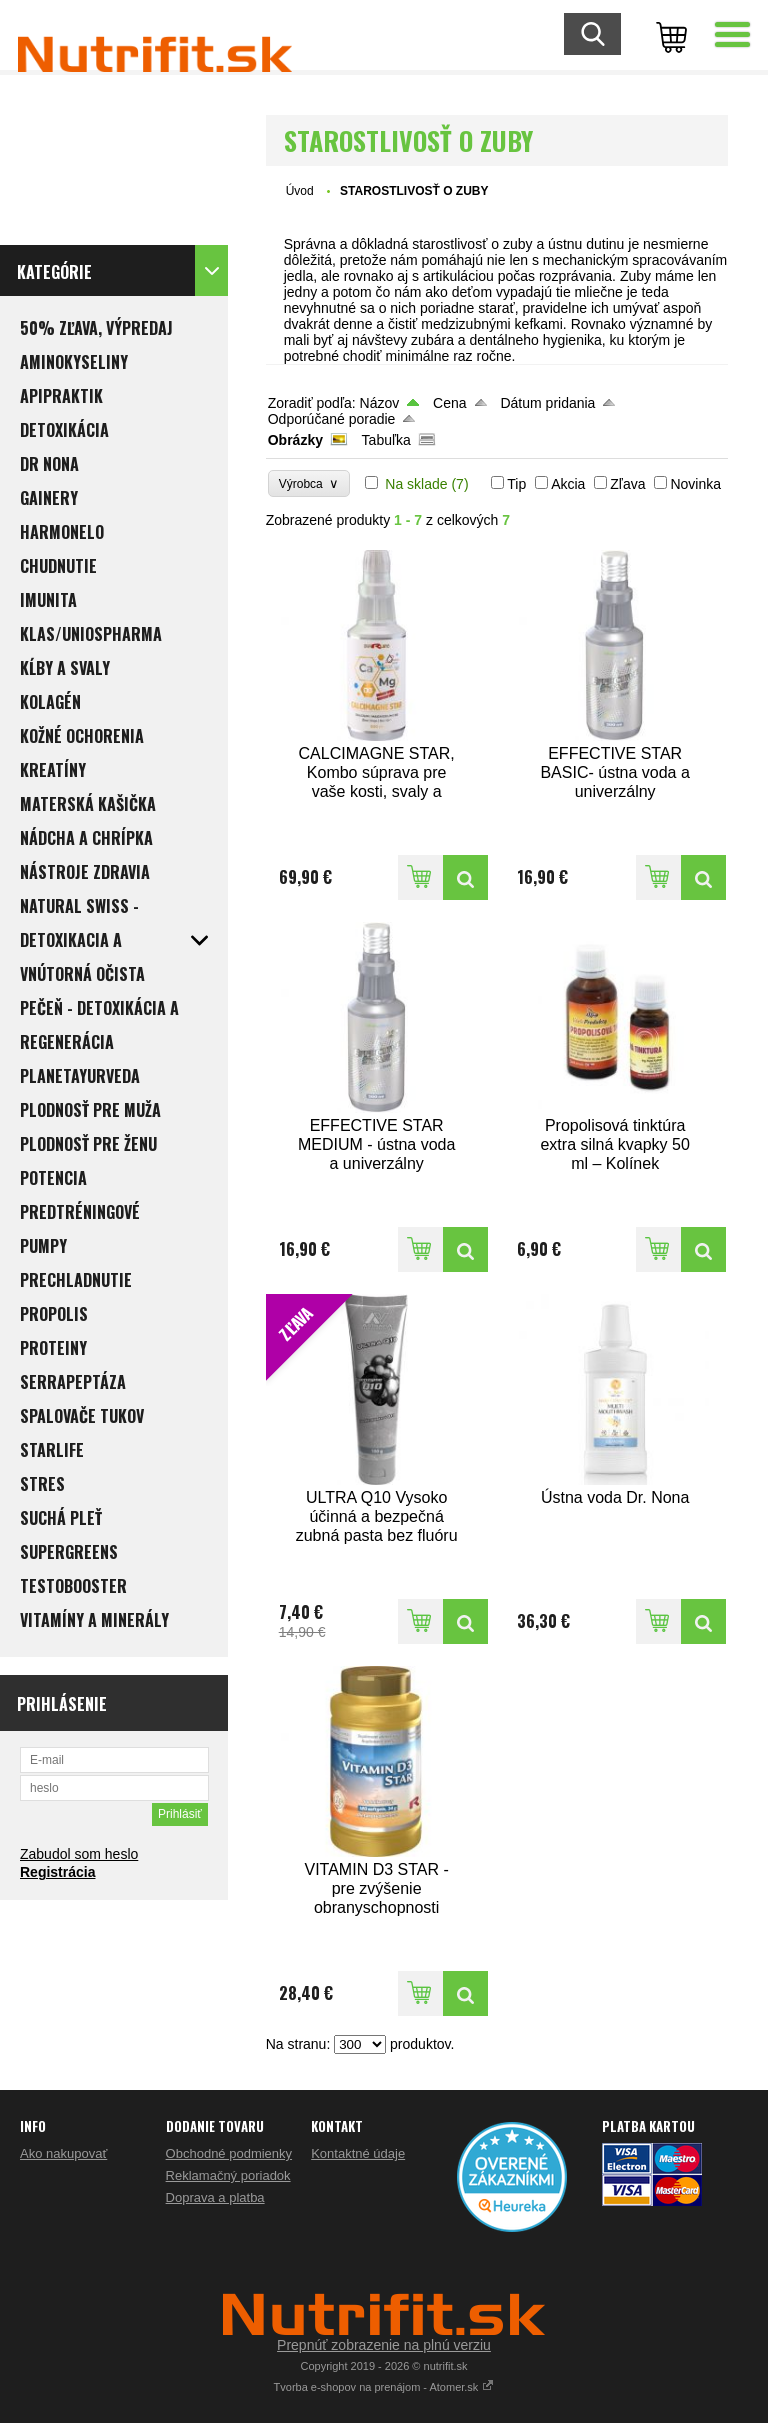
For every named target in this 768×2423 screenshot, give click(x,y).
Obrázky (295, 440)
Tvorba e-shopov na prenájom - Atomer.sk (384, 2387)
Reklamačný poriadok (228, 2175)
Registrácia (57, 1872)
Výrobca (309, 483)
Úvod (300, 191)
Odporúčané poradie (332, 419)
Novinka (695, 484)
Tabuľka (386, 440)
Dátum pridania (547, 403)
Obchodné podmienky (229, 2153)
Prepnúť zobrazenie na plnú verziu (384, 2345)
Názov (380, 403)
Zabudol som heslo (79, 1854)
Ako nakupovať (63, 2153)
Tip (516, 484)
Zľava (627, 484)
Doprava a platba (215, 2197)
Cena (449, 403)
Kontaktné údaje (358, 2153)
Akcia (568, 484)
